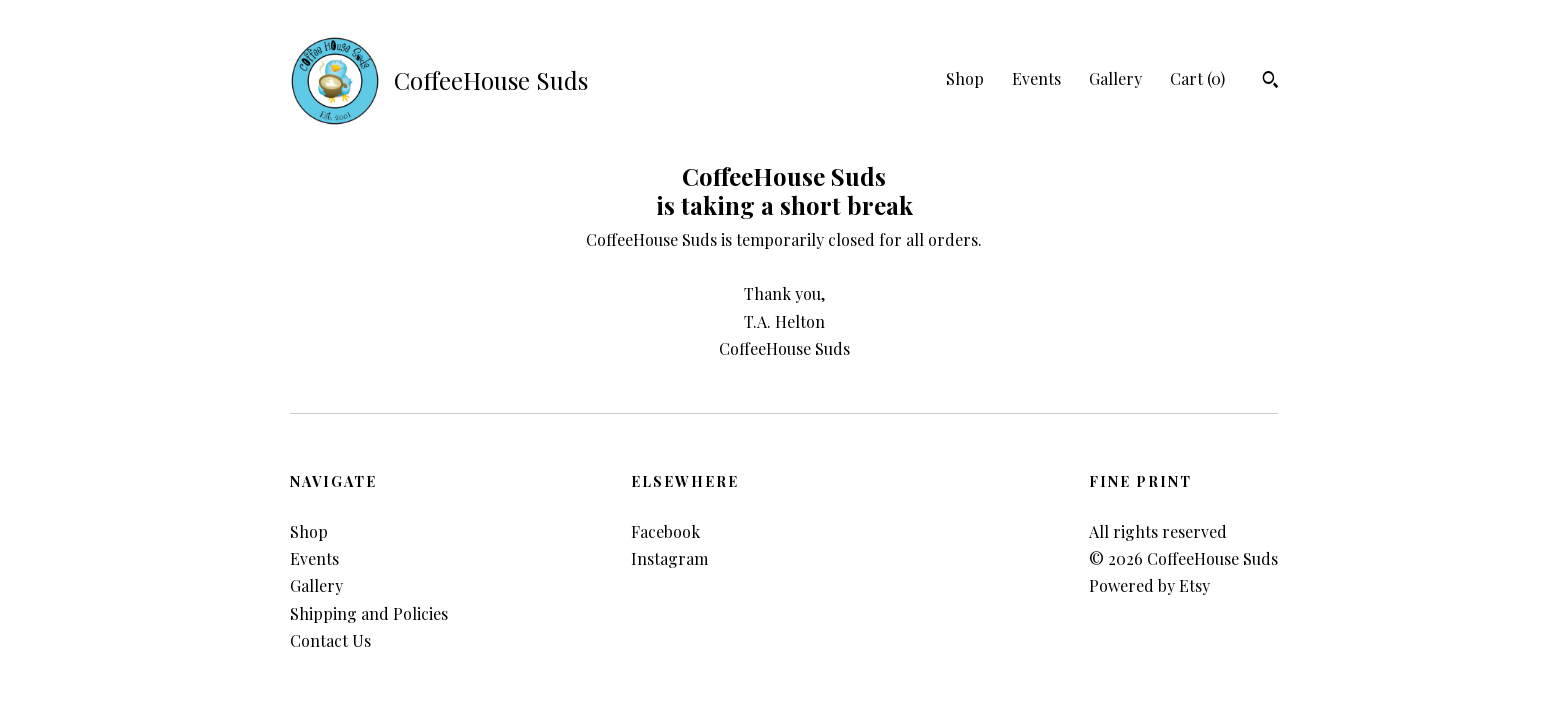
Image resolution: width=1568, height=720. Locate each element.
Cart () (1197, 78)
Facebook (665, 531)
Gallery (1115, 78)
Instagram (669, 558)
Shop (965, 78)
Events (1036, 78)
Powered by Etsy (1149, 585)
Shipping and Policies (369, 613)
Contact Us (330, 640)
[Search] (1270, 82)
